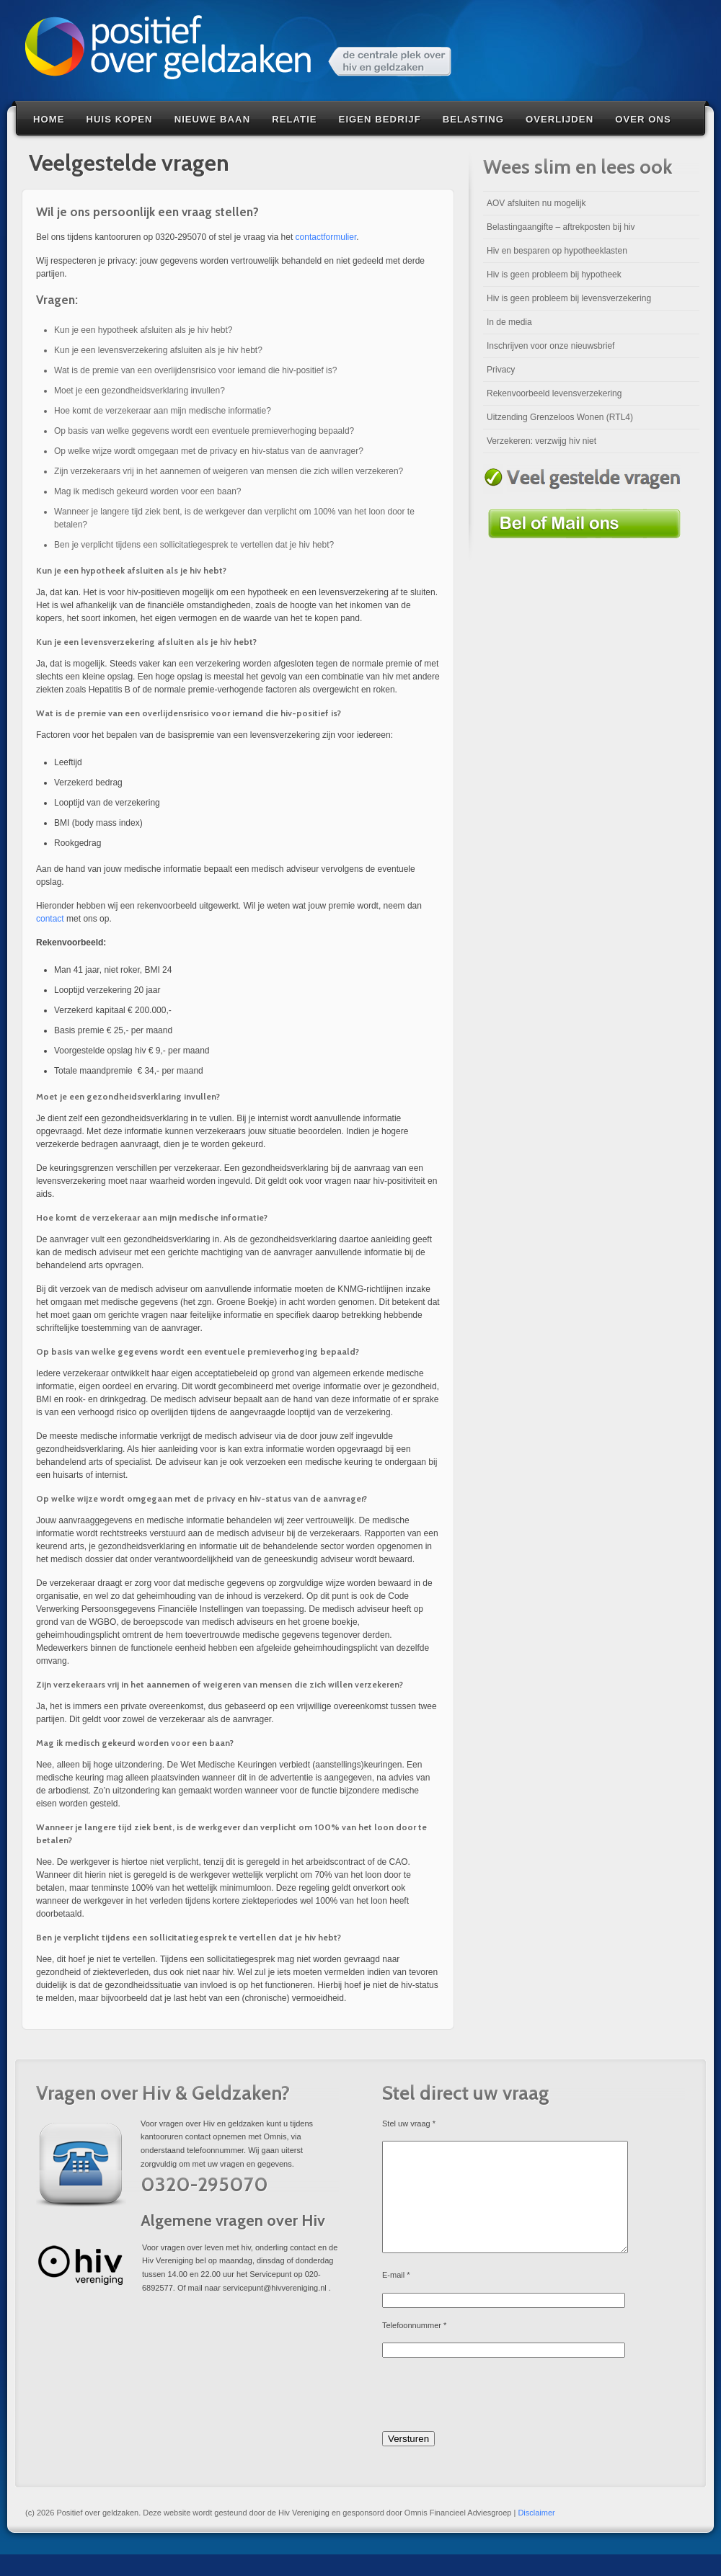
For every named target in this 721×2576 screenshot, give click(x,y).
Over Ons (643, 119)
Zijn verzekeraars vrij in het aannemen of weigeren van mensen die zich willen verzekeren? (228, 471)
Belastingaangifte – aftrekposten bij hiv (560, 227)
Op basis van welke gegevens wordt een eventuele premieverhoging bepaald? (204, 431)
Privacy (501, 370)
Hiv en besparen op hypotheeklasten (557, 251)
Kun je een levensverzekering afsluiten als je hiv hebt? (158, 350)
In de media (509, 322)
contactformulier (326, 237)
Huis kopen (120, 119)
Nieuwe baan (212, 119)
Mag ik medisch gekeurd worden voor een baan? (148, 491)
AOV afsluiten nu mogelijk (536, 203)
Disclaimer (536, 2534)
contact (50, 919)
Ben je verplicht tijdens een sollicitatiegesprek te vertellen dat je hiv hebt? (194, 545)
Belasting (473, 119)
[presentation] (491, 2418)
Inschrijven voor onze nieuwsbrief (550, 346)
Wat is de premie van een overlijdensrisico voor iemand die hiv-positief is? (195, 370)
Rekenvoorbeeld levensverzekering (554, 393)
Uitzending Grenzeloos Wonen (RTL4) (560, 417)
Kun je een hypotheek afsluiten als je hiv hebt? (143, 330)
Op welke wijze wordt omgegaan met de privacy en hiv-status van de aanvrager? (208, 451)
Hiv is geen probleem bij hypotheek (554, 274)
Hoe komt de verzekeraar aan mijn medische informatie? (162, 411)
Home (49, 119)
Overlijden (559, 119)
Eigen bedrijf (380, 119)
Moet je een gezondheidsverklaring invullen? (139, 390)
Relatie (294, 119)
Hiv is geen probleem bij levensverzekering (569, 298)
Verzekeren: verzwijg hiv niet (541, 441)
